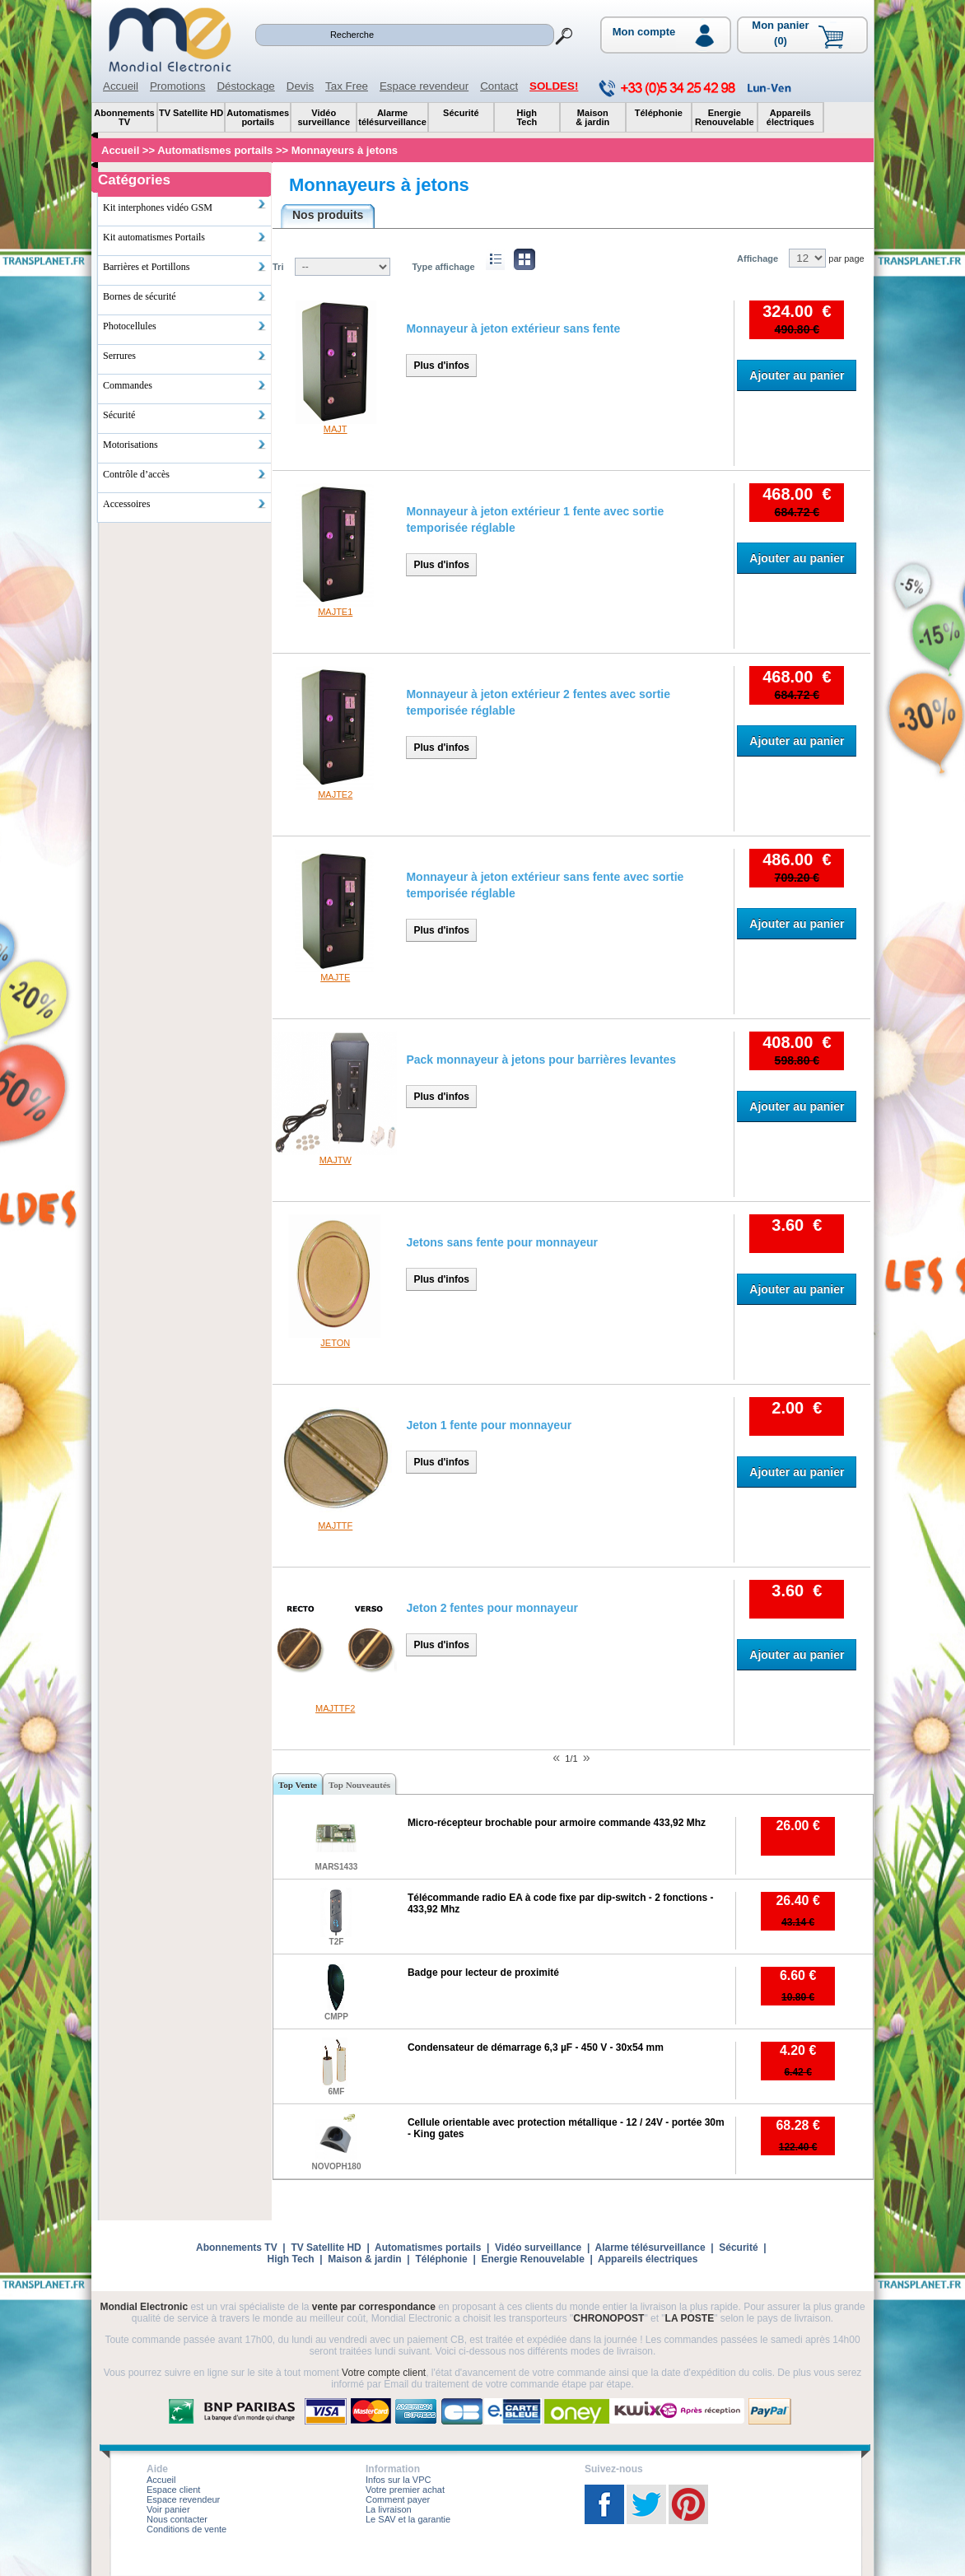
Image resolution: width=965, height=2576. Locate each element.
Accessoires (185, 504)
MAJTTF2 (335, 1708)
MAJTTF (335, 1525)
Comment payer (398, 2499)
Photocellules (185, 326)
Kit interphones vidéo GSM (185, 205)
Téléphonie (441, 2259)
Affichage (757, 258)
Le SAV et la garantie (408, 2519)
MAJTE (335, 977)
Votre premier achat (405, 2489)
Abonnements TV (236, 2247)
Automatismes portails (428, 2247)
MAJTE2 (335, 794)
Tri (278, 267)
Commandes (185, 385)
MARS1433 (336, 1866)
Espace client (173, 2489)
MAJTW (335, 1160)
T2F (336, 1941)
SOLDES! (553, 86)
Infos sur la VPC (398, 2480)
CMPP (336, 2016)
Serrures (185, 355)
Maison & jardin (364, 2259)
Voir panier (168, 2509)
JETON (335, 1343)
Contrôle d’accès (185, 474)
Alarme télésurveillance (649, 2247)
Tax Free (346, 86)
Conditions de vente (186, 2529)
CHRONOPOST (608, 2318)
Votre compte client (384, 2372)
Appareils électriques (647, 2259)
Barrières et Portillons (185, 267)
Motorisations (185, 444)
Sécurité (185, 415)
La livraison (389, 2509)
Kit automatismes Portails (185, 237)
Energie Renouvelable (532, 2259)
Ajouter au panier (796, 375)
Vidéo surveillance (538, 2247)
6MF (336, 2091)
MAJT (335, 429)
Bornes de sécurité (185, 296)
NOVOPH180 (336, 2166)
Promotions (177, 86)
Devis (300, 86)
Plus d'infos (441, 365)
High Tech (291, 2259)
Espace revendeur (424, 86)
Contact (499, 86)
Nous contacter (177, 2519)
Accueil (120, 86)
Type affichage (443, 267)
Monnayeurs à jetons (379, 185)
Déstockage (245, 86)
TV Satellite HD (326, 2247)
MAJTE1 (335, 612)
